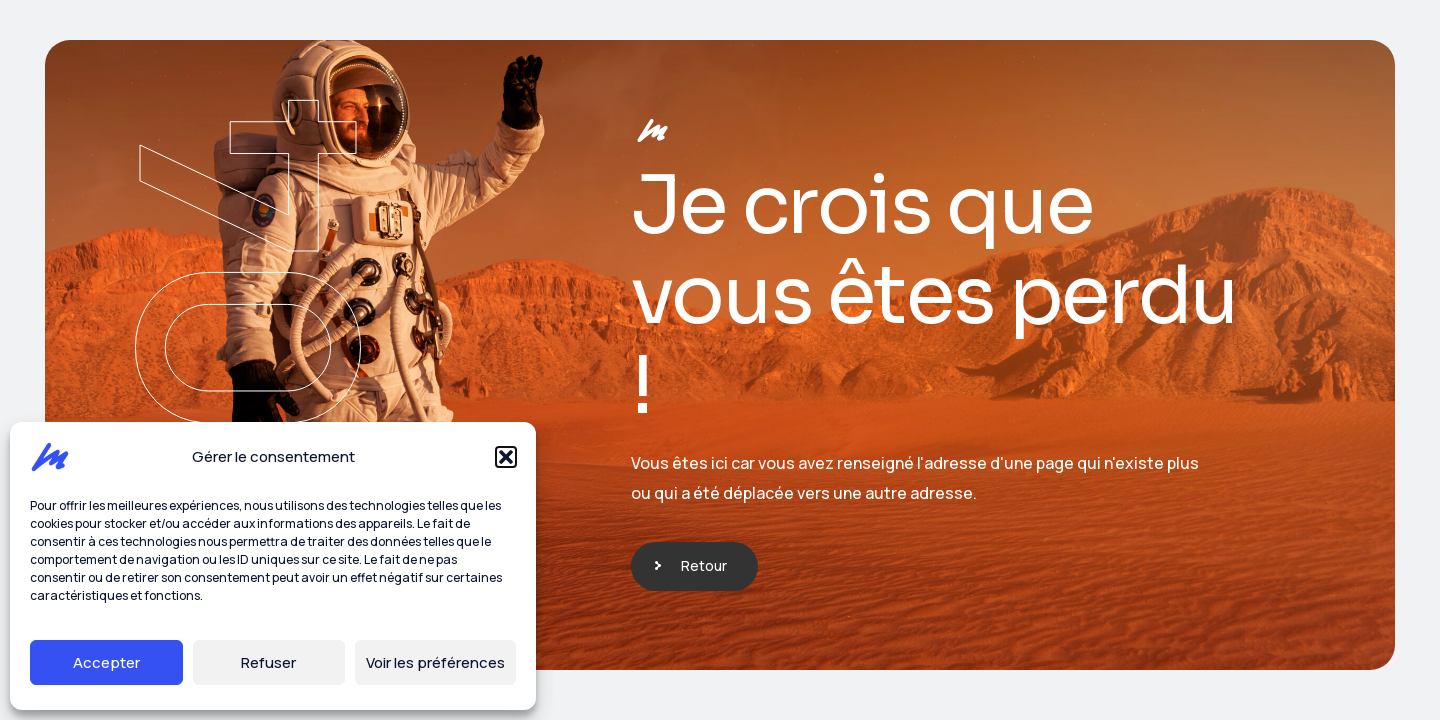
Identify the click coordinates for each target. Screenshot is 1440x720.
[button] (506, 457)
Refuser (268, 662)
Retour (704, 565)
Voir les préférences (435, 662)
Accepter (106, 662)
